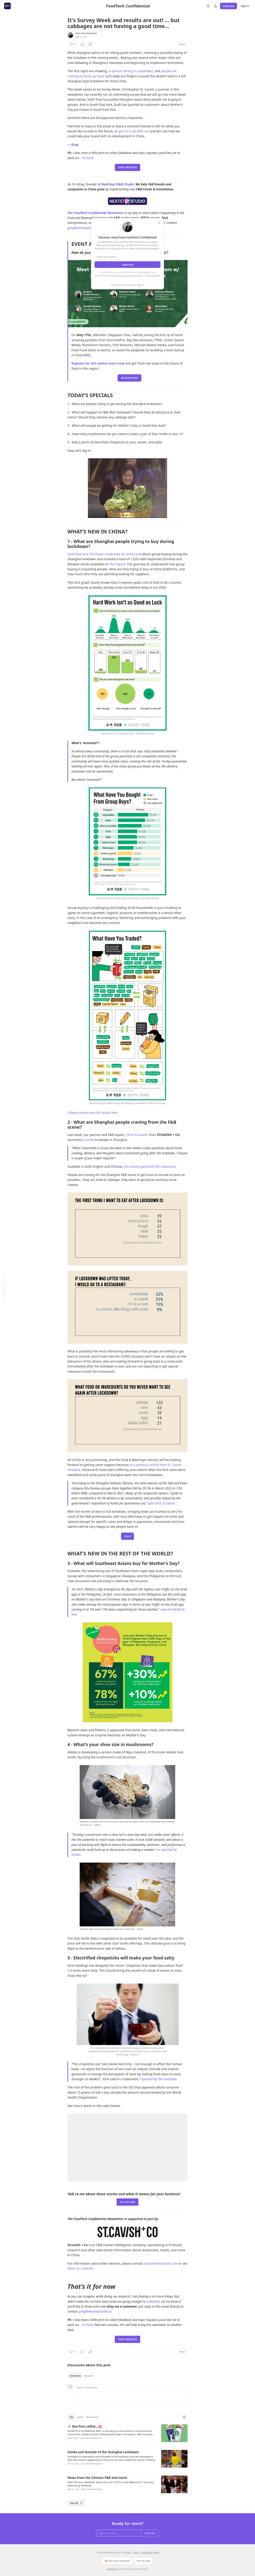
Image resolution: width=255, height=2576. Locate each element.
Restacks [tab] (88, 2375)
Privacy (127, 2552)
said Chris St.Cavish (161, 1503)
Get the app (143, 2560)
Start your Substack (117, 2561)
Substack (112, 2569)
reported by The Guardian (158, 2079)
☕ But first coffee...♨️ (84, 2426)
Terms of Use (143, 272)
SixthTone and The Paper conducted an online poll (104, 554)
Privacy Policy (153, 275)
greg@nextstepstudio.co (84, 228)
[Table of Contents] (3, 1288)
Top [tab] (71, 2417)
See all (76, 2503)
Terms (136, 2552)
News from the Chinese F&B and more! (97, 2478)
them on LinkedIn (80, 2268)
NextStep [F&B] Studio (117, 184)
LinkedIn (152, 2301)
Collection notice (150, 2552)
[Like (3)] (72, 44)
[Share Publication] (215, 6)
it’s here (87, 158)
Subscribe (228, 6)
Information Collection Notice (126, 275)
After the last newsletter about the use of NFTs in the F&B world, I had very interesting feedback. (110, 2483)
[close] (159, 223)
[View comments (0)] (82, 44)
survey (89, 1140)
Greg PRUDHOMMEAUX (86, 33)
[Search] (208, 6)
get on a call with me (133, 131)
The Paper (116, 564)
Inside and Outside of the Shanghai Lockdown (103, 2452)
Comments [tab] (75, 2375)
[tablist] (81, 2375)
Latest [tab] (80, 2417)
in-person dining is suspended (130, 71)
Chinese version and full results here (92, 1113)
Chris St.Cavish (136, 1135)
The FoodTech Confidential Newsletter (95, 213)
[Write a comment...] (131, 2392)
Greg (74, 144)
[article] (127, 2434)
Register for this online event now (97, 363)
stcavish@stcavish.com (160, 2263)
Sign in (245, 6)
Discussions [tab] (92, 2417)
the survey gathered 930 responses (149, 1166)
